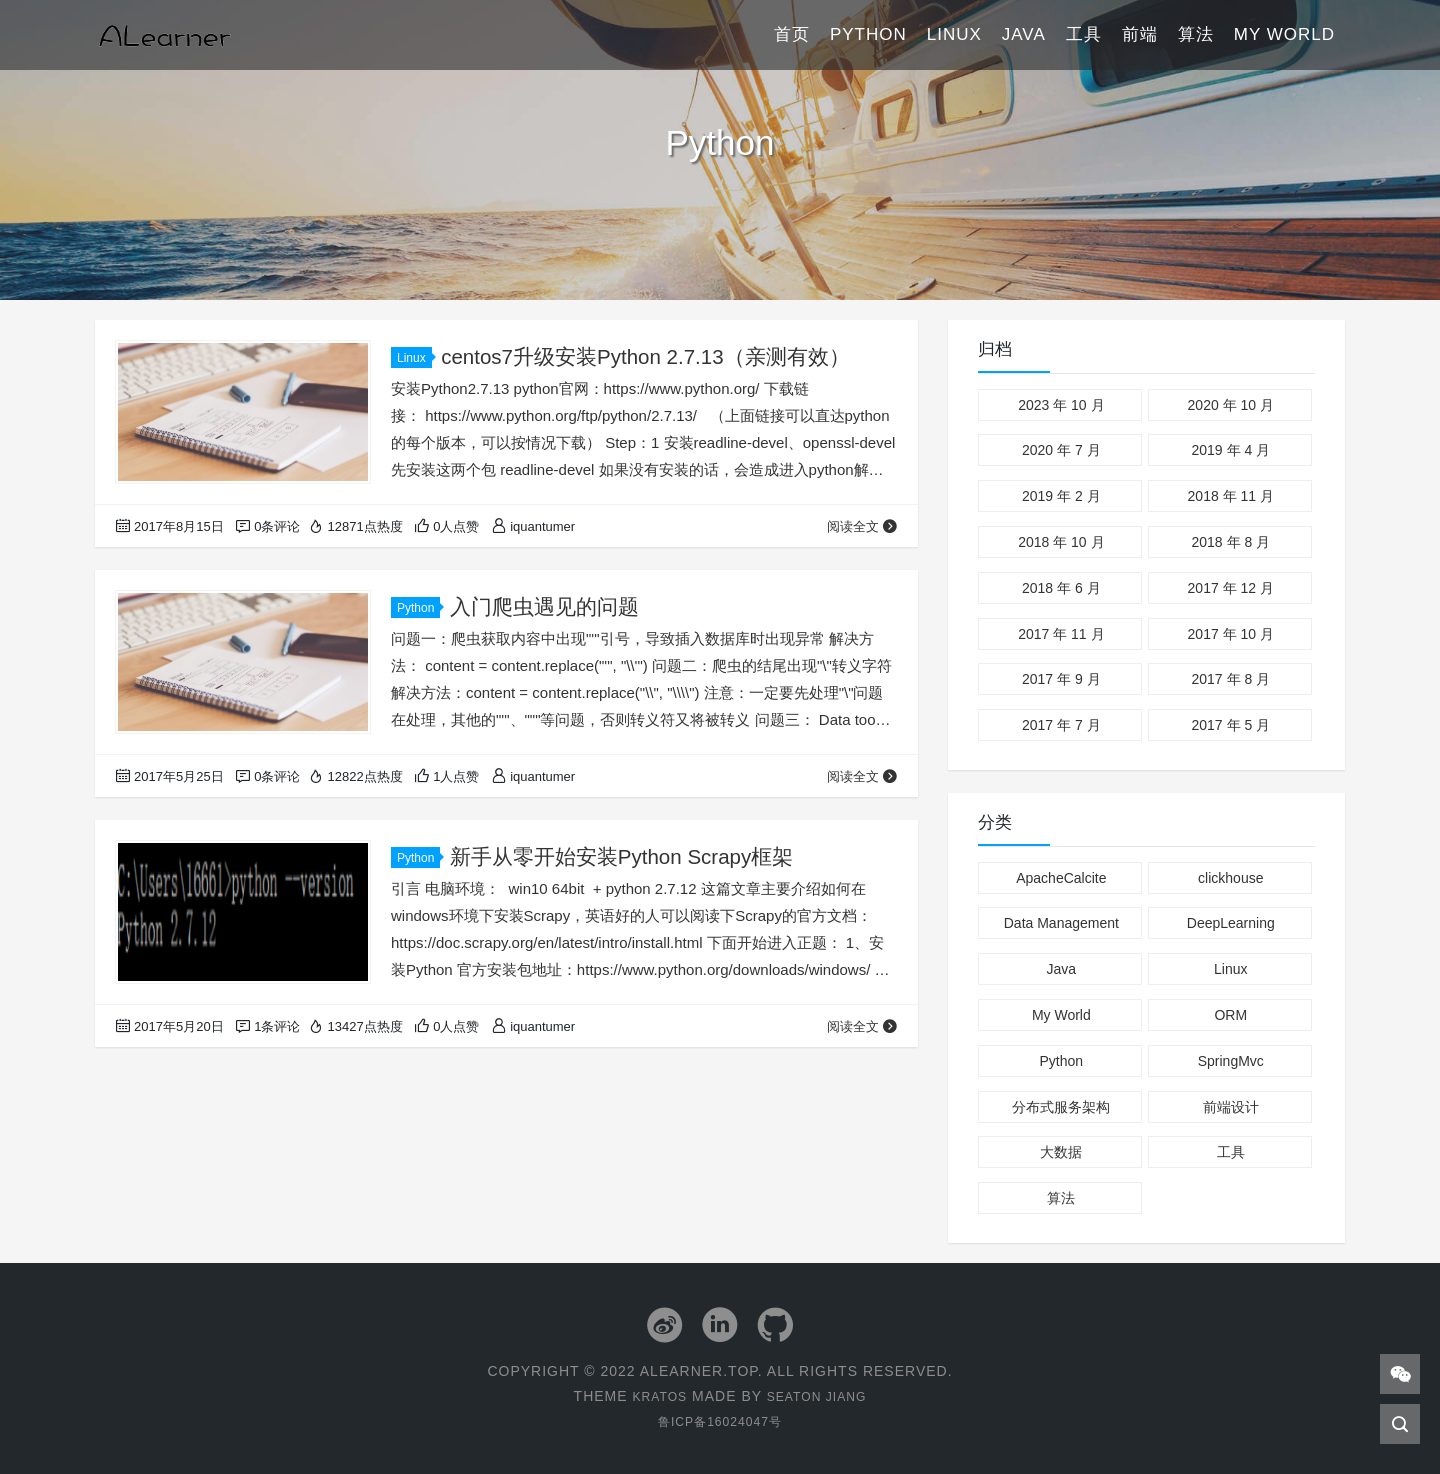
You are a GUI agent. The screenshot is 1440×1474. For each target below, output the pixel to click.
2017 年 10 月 (1231, 634)
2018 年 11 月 (1231, 496)
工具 (1084, 34)
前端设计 (1231, 1107)
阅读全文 (862, 526)
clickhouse (1230, 878)
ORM (1230, 1015)
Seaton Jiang (820, 1395)
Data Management (1061, 923)
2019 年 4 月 (1230, 450)
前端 (1140, 34)
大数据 (1061, 1152)
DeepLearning (1231, 923)
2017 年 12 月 (1231, 588)
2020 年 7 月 (1061, 450)
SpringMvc (1231, 1061)
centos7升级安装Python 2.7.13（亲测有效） (647, 356)
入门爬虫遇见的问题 (544, 606)
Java (1024, 34)
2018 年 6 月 (1061, 588)
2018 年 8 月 (1230, 542)
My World (1284, 34)
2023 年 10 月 (1061, 405)
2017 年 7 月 (1061, 725)
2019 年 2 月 (1061, 496)
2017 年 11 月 (1061, 634)
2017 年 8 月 (1230, 679)
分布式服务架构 (1061, 1107)
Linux (954, 34)
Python (868, 34)
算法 (1196, 34)
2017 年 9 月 (1061, 679)
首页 (792, 34)
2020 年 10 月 (1231, 405)
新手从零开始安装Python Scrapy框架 (623, 856)
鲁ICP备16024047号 (720, 1420)
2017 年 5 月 (1230, 725)
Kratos (653, 1395)
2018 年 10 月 (1061, 542)
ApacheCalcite (1061, 878)
